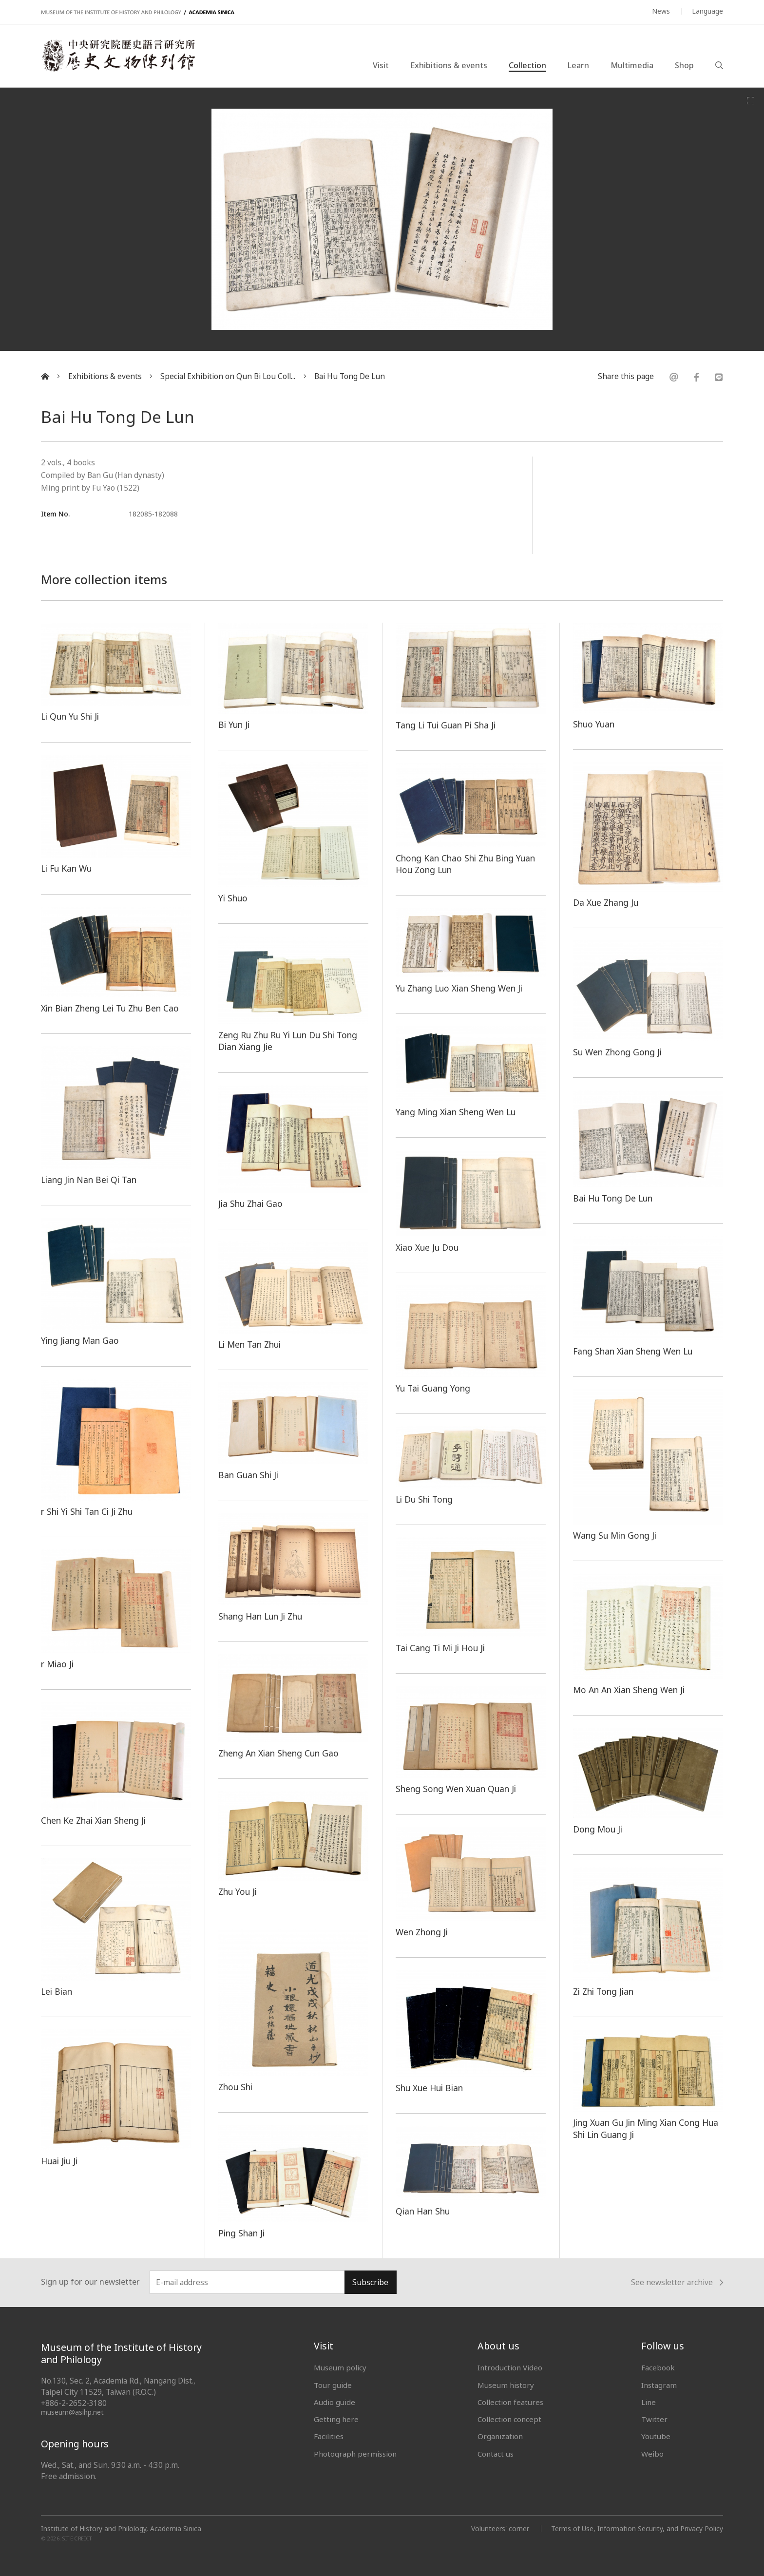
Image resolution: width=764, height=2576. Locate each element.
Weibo (652, 2454)
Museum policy (340, 2367)
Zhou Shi (235, 2087)
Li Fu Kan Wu (66, 868)
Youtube (655, 2436)
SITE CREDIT (77, 2538)
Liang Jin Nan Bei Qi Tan (88, 1179)
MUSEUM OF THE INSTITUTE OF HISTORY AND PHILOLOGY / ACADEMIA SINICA (137, 12)
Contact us (496, 2454)
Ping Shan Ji (241, 2233)
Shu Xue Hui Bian (429, 2088)
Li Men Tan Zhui (249, 1344)
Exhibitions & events (448, 65)
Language (707, 11)
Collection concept (509, 2419)
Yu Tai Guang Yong (433, 1388)
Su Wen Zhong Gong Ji (617, 1052)
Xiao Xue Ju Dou (427, 1247)
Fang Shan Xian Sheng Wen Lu (632, 1351)
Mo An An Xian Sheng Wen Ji (629, 1690)
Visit (381, 65)
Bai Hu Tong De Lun (349, 376)
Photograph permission (355, 2454)
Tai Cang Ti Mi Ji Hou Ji (440, 1648)
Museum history (506, 2385)
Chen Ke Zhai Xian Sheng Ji (93, 1820)
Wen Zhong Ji (422, 1932)
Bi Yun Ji (233, 724)
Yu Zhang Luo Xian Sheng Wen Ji (459, 988)
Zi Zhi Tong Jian (603, 1991)
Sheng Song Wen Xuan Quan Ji (456, 1788)
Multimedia (632, 65)
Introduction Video (510, 2367)
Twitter (654, 2419)
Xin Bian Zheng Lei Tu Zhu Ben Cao (110, 1008)
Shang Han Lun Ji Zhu (260, 1616)
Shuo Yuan (593, 724)
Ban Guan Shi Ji (248, 1475)
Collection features (510, 2402)
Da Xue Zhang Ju (605, 902)
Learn (578, 65)
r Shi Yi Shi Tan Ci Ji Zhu (87, 1511)
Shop (684, 65)
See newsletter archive (677, 2283)
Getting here (336, 2419)
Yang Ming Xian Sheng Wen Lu (456, 1112)
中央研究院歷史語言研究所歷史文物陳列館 (118, 55)
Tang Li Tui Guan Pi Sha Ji (446, 725)
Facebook (658, 2367)
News (661, 11)
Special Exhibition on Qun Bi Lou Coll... (227, 376)
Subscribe (370, 2282)
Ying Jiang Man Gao (80, 1340)
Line (648, 2402)
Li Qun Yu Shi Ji (70, 716)
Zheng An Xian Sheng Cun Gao (278, 1753)
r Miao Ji (57, 1664)
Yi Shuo (233, 898)
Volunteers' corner (500, 2528)
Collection (527, 65)
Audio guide (334, 2402)
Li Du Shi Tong (424, 1499)
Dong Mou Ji (597, 1829)
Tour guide (333, 2385)
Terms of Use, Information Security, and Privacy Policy (637, 2528)
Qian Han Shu (423, 2211)
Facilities (329, 2436)
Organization (500, 2436)
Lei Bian (56, 1991)
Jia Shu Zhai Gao (250, 1203)
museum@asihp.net (72, 2412)
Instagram (659, 2385)
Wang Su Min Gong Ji (614, 1535)
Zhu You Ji (237, 1891)
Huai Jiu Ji (59, 2161)
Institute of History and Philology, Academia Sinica (121, 2528)
